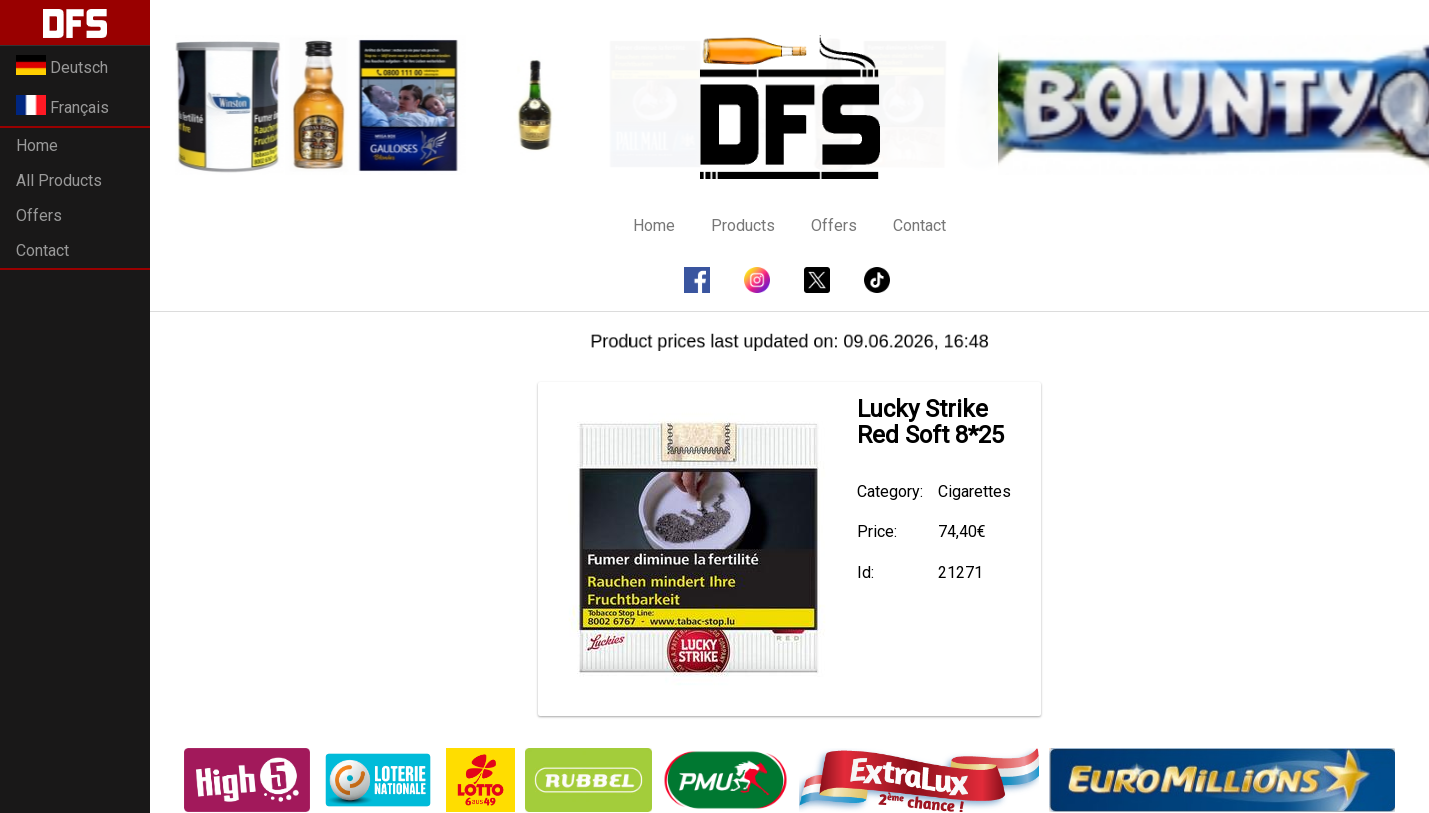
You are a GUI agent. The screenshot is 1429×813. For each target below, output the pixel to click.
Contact (42, 250)
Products (743, 225)
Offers (39, 215)
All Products (59, 180)
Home (37, 145)
